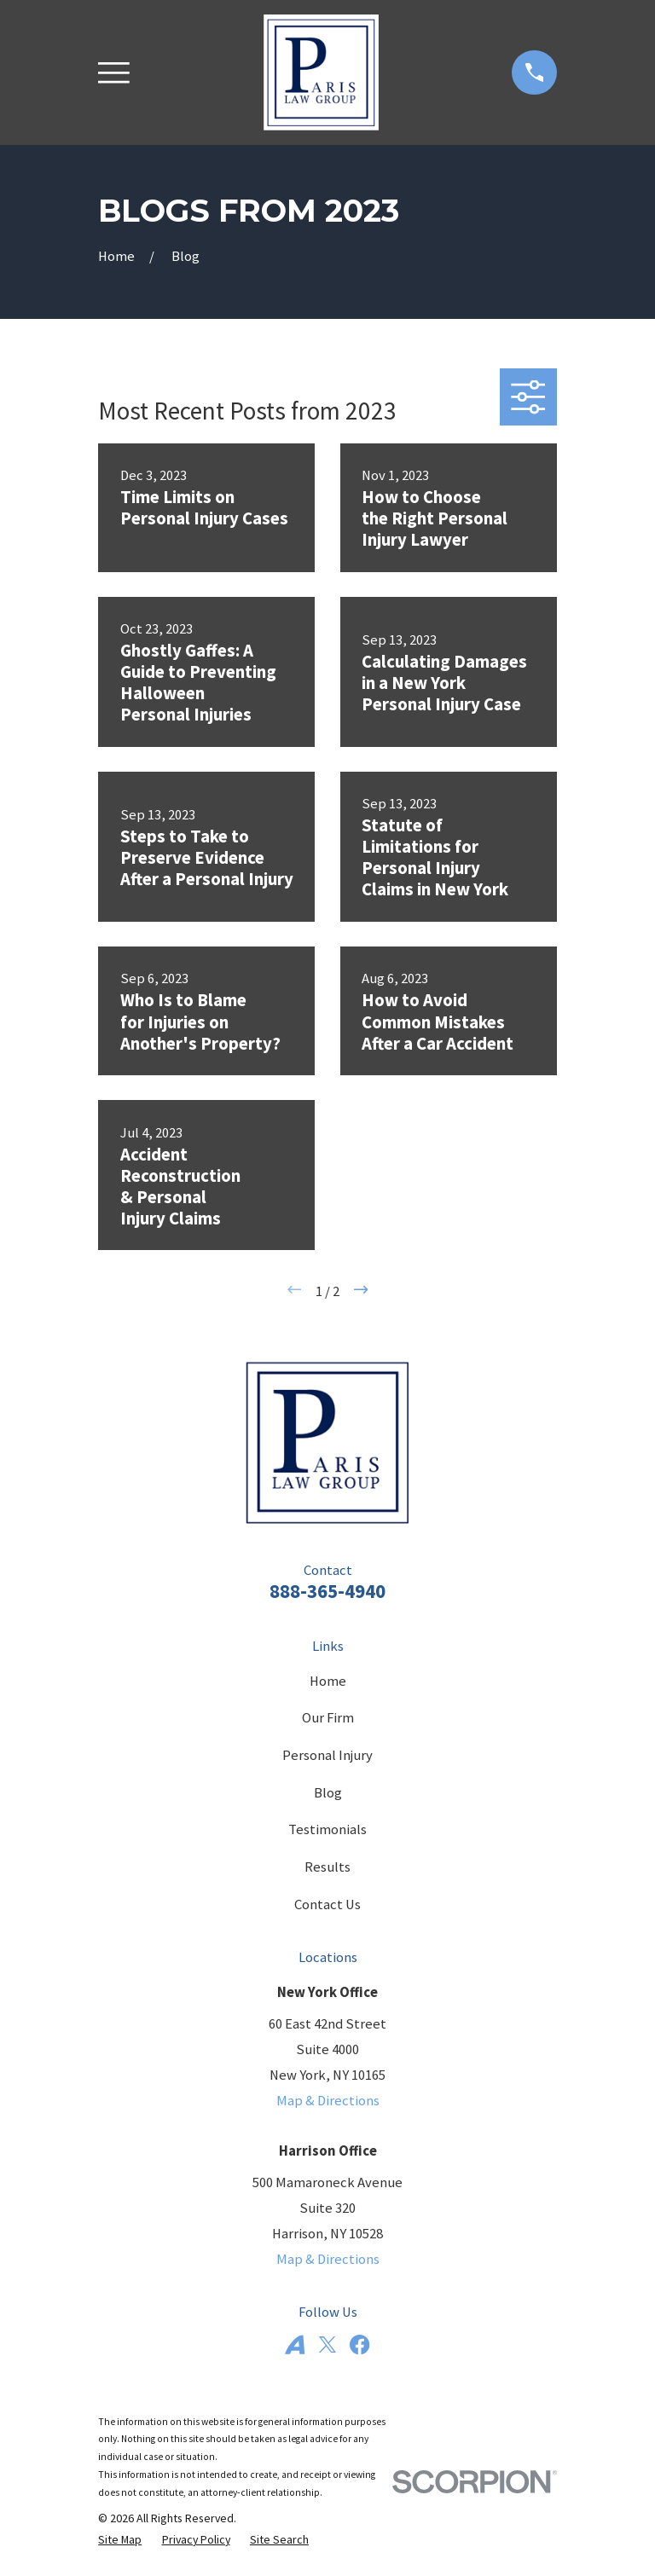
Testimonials (327, 1829)
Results (327, 1867)
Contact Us (327, 1904)
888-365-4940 (327, 1590)
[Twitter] (327, 2344)
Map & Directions (328, 2101)
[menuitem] (120, 2539)
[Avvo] (294, 2344)
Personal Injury (327, 1755)
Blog (328, 1793)
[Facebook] (359, 2344)
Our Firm (328, 1718)
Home (328, 1681)
